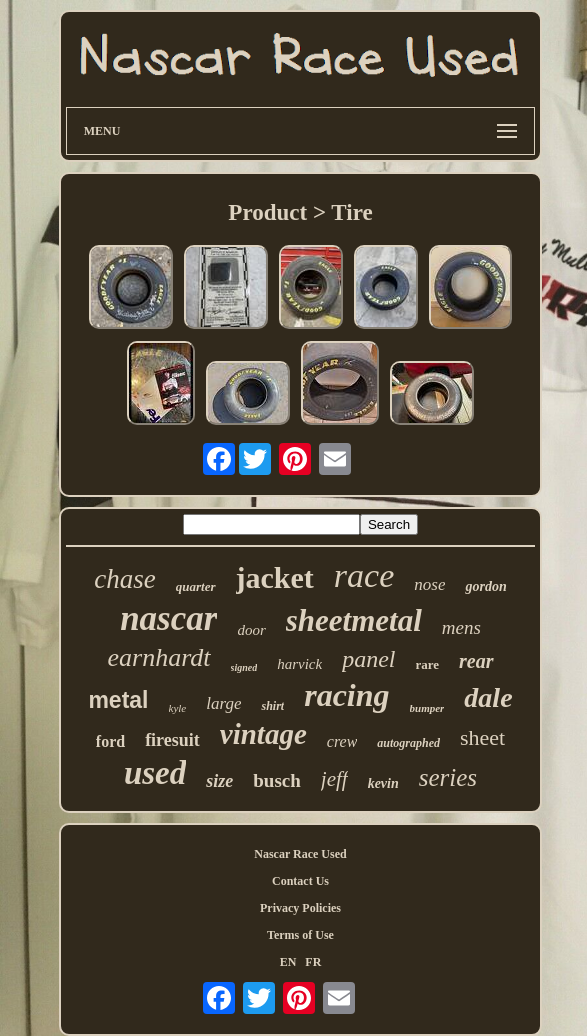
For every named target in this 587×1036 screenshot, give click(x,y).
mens (461, 627)
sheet (482, 737)
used (155, 773)
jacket (275, 577)
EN (288, 962)
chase (124, 579)
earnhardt (158, 657)
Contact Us (300, 881)
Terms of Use (300, 935)
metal (118, 700)
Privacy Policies (300, 908)
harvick (299, 664)
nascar (168, 618)
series (448, 777)
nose (429, 584)
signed (244, 667)
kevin (383, 783)
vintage (263, 734)
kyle (178, 708)
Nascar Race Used (300, 854)
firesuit (172, 740)
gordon (485, 586)
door (251, 630)
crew (342, 741)
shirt (272, 706)
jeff (334, 779)
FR (313, 962)
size (219, 781)
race (364, 575)
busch (277, 780)
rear (476, 661)
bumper (427, 708)
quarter (196, 586)
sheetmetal (354, 620)
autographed (408, 743)
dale (488, 697)
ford (110, 741)
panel (368, 659)
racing (346, 695)
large (223, 703)
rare (428, 664)
